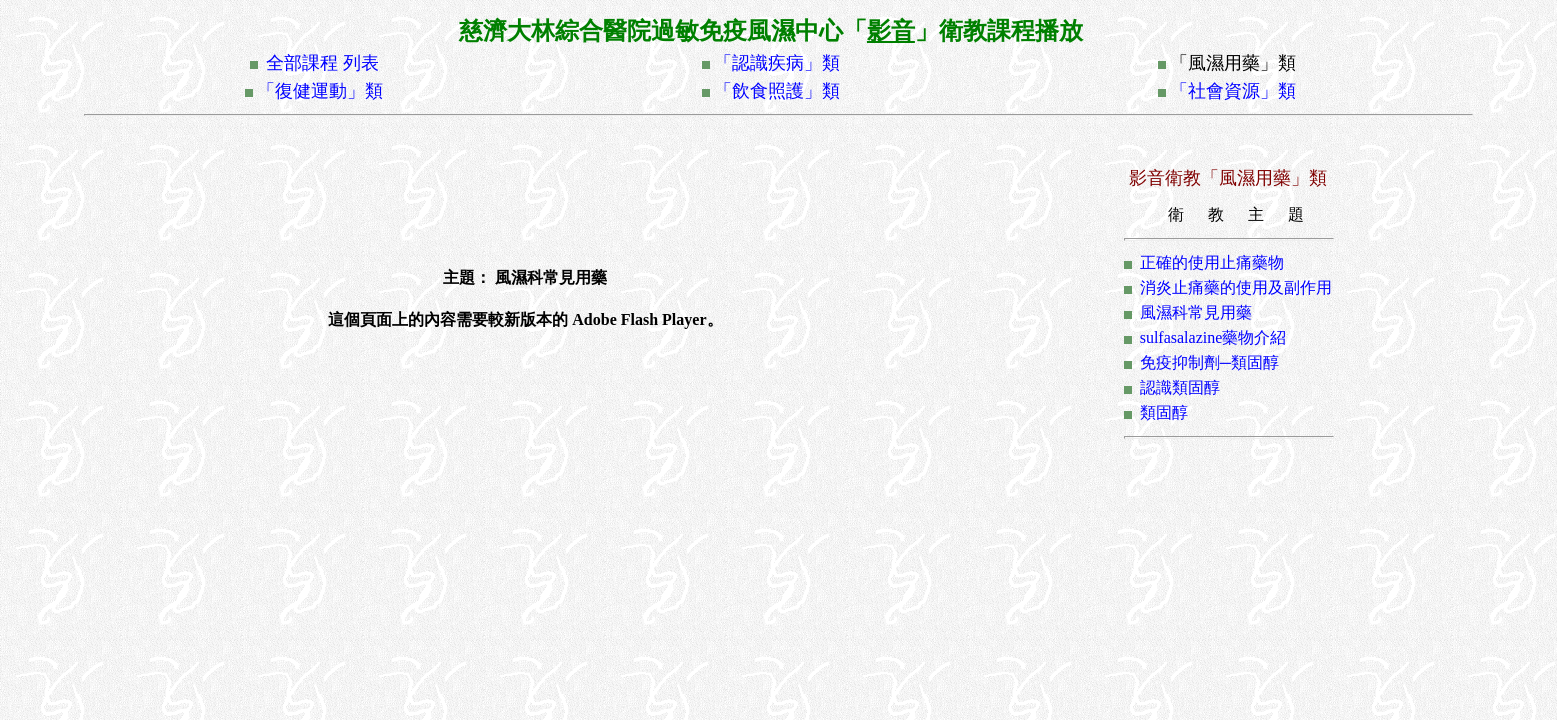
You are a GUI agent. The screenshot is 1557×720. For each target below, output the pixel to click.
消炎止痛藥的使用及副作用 (1236, 287)
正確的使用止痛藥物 (1212, 262)
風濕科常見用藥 (1196, 312)
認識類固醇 (1180, 387)
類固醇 (1164, 412)
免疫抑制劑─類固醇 (1209, 362)
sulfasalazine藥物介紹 (1213, 337)
